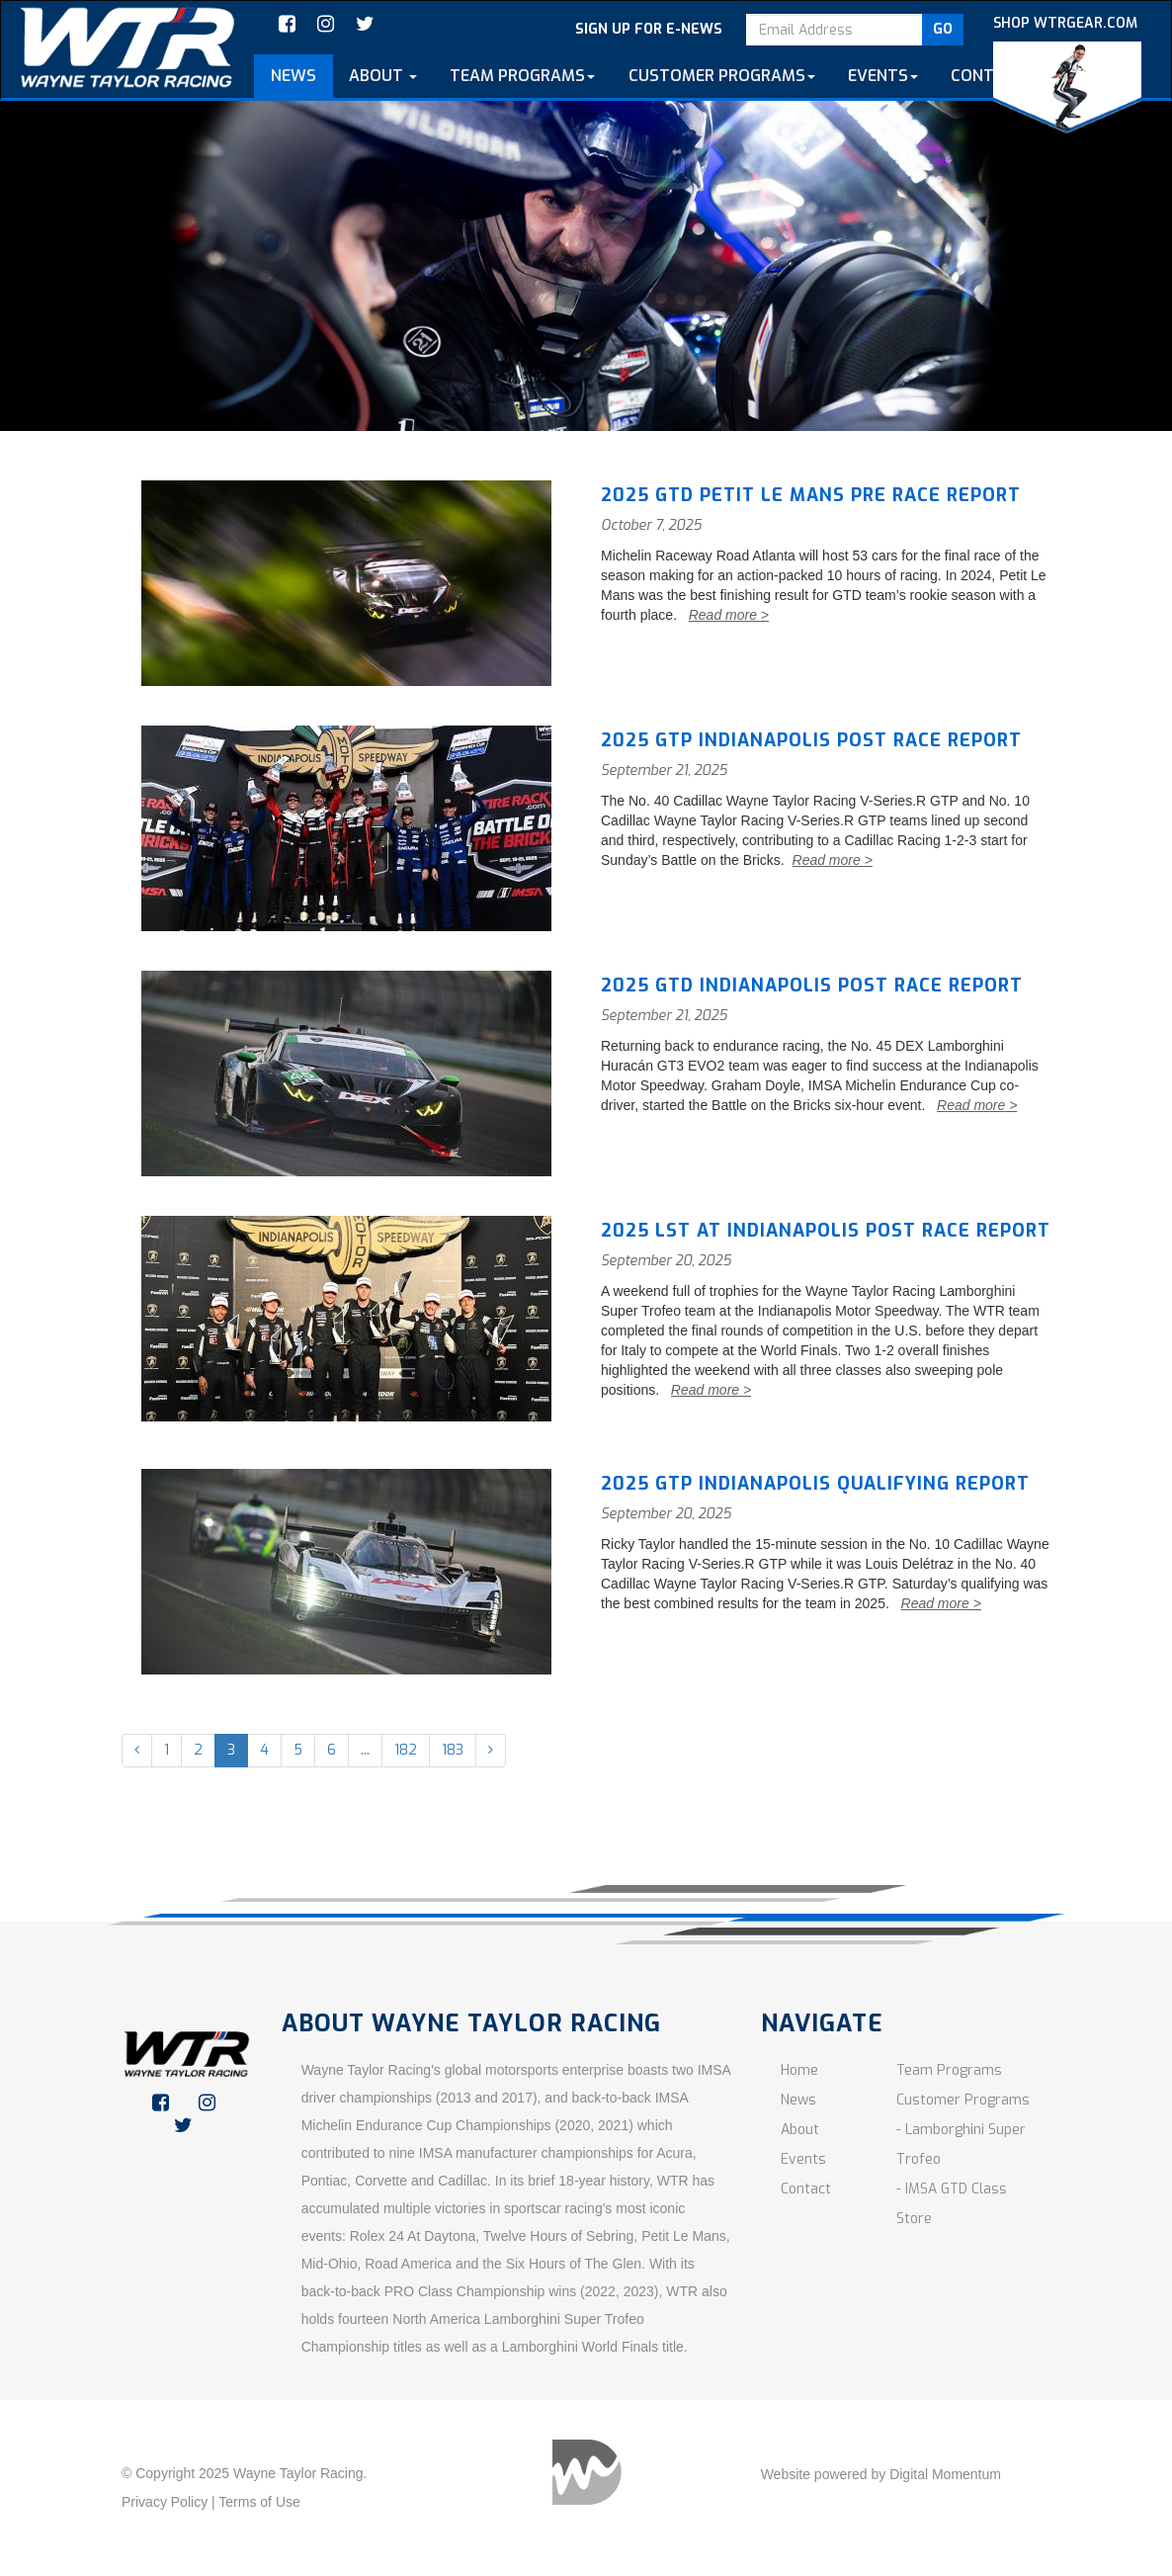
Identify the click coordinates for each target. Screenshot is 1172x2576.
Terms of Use (258, 2502)
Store (914, 2218)
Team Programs (949, 2070)
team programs (522, 75)
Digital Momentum (945, 2474)
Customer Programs (963, 2100)
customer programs (721, 75)
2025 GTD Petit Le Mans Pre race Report (811, 495)
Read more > (729, 615)
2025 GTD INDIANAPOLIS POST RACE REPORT (812, 985)
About (383, 75)
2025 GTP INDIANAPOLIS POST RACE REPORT (811, 740)
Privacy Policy (165, 2502)
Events (883, 75)
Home (799, 2070)
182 (405, 1750)
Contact (988, 75)
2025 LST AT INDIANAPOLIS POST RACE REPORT (825, 1231)
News (293, 75)
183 (452, 1750)
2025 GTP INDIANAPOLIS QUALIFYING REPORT (815, 1484)
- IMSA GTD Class (951, 2189)
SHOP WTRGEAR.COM (1067, 74)
